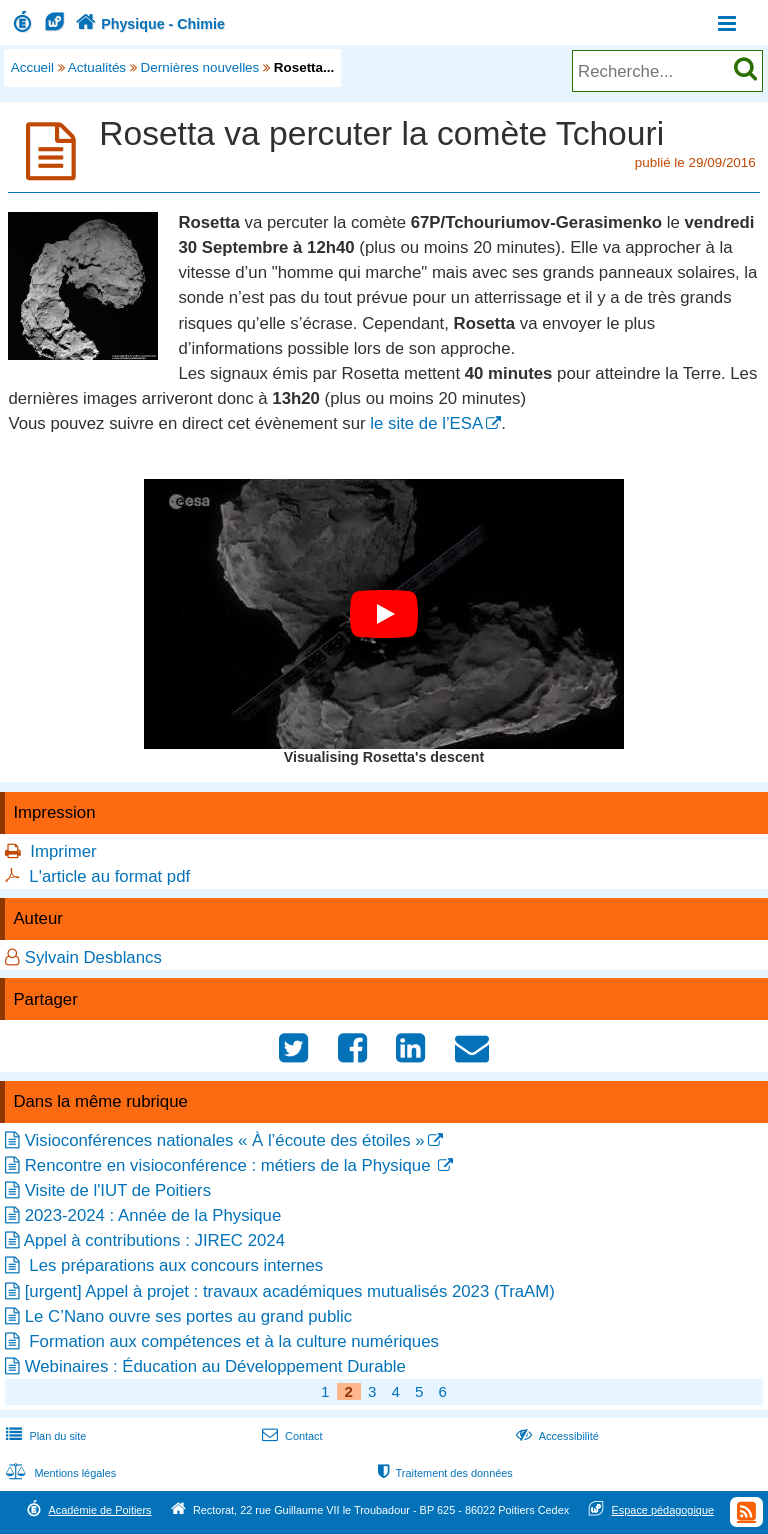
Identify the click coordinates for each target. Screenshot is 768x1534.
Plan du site (44, 1436)
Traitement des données (443, 1473)
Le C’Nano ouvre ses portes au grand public (188, 1316)
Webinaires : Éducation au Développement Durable (215, 1366)
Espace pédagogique (663, 1510)
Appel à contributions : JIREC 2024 (154, 1240)
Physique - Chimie (148, 24)
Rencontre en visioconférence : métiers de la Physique (230, 1165)
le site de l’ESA (426, 423)
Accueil (32, 67)
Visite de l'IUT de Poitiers (118, 1190)
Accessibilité (555, 1436)
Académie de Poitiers (99, 1510)
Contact (290, 1436)
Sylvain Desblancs (93, 957)
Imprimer (63, 851)
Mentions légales (59, 1473)
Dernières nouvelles (200, 67)
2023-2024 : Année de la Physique (153, 1215)
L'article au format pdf (109, 876)
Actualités (97, 67)
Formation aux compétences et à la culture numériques (232, 1341)
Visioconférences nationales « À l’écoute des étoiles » (225, 1140)
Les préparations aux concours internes (174, 1265)
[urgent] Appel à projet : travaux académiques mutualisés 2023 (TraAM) (290, 1291)
